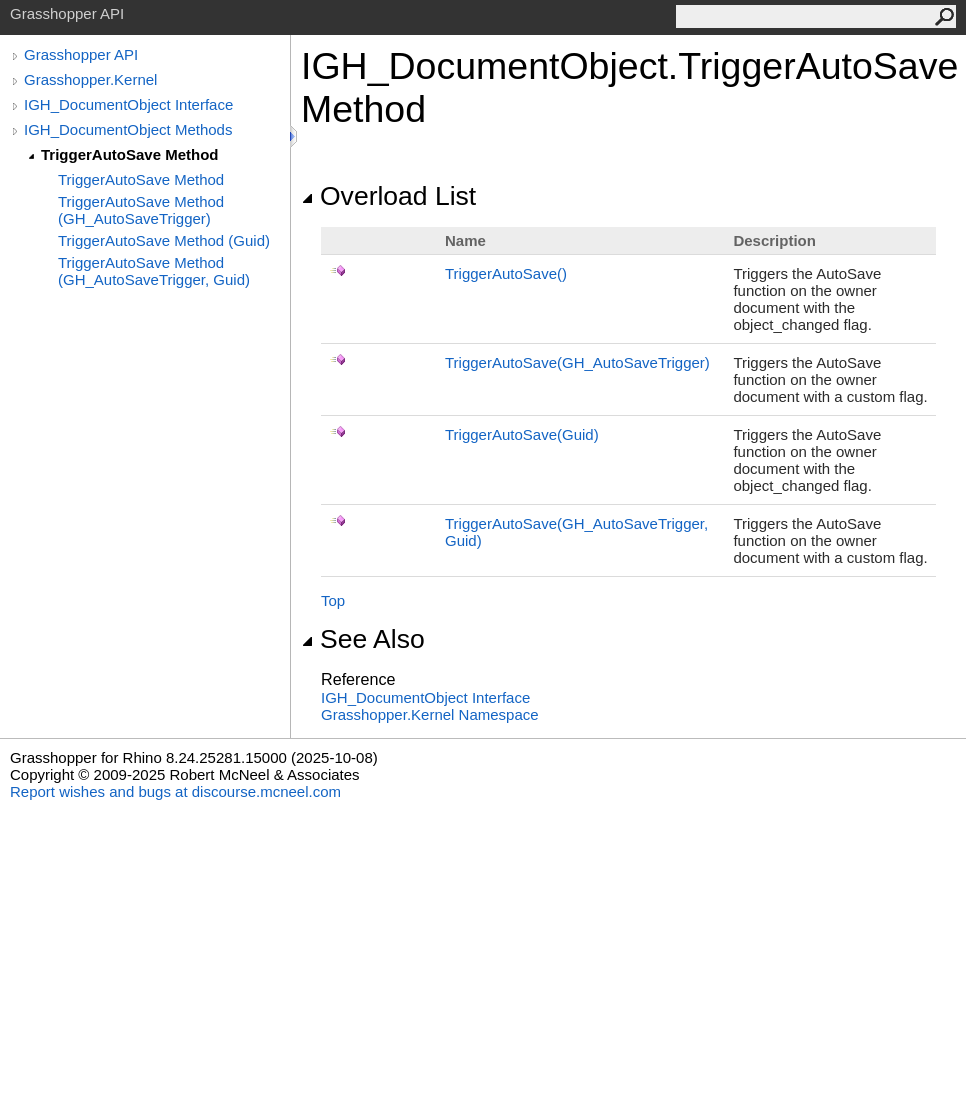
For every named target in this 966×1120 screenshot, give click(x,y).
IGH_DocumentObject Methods (128, 129)
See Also (363, 639)
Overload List (388, 196)
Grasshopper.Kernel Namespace (430, 714)
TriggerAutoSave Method (130, 154)
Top (333, 600)
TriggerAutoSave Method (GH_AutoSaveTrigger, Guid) (154, 271)
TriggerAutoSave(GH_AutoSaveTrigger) (577, 362)
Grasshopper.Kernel (90, 79)
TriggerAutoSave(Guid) (522, 434)
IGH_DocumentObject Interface (128, 104)
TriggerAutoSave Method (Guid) (164, 240)
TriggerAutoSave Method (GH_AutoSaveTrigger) (141, 210)
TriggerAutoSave (506, 273)
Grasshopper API (81, 54)
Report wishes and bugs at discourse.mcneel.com (175, 791)
